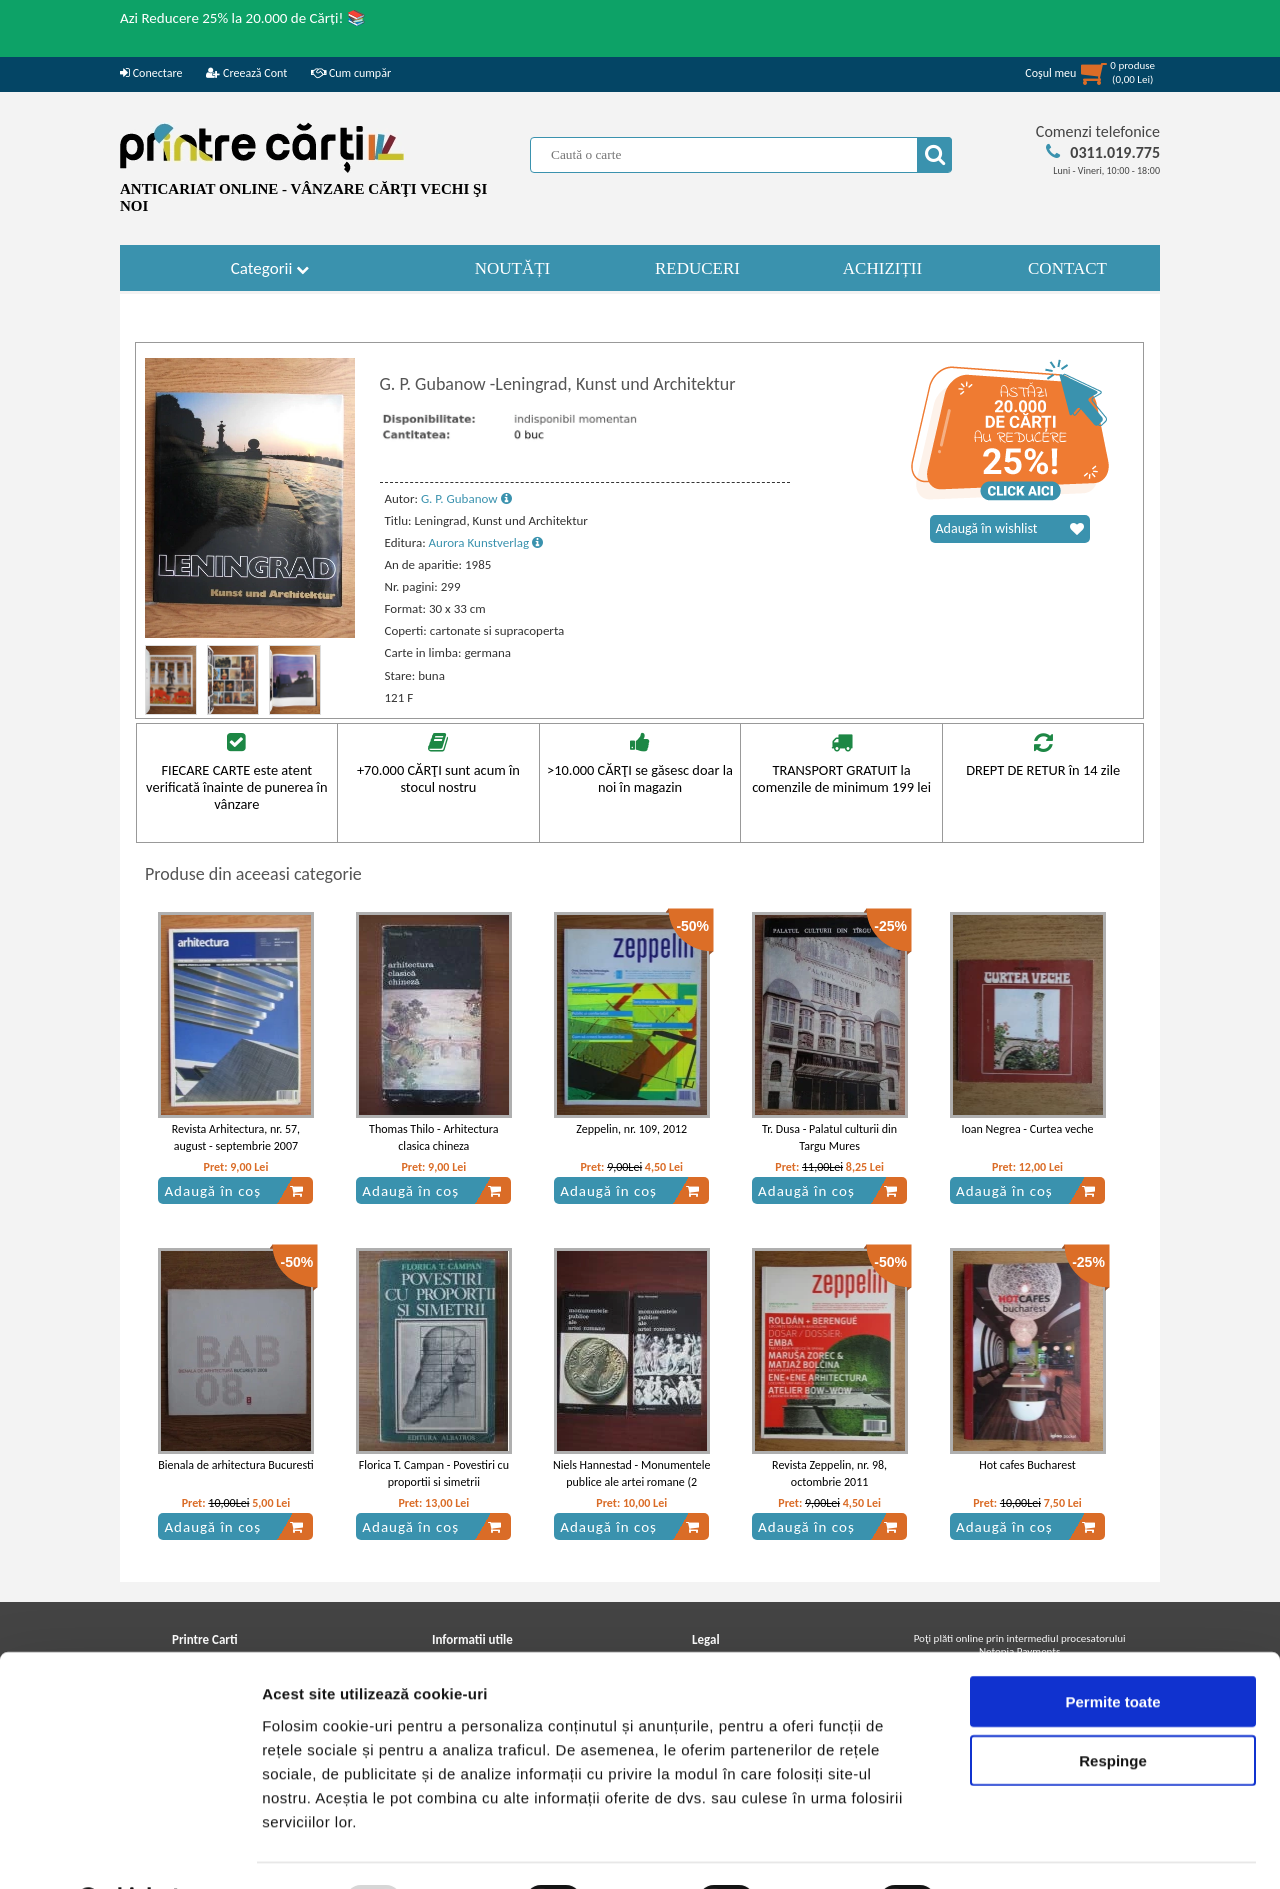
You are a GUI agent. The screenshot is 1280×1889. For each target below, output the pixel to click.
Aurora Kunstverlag (486, 542)
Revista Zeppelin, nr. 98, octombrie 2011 (829, 1473)
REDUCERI (697, 268)
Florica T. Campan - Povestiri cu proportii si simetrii (434, 1473)
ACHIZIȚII (882, 268)
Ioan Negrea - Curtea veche (1027, 1129)
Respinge (1113, 1708)
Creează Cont (246, 73)
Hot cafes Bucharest (1027, 1465)
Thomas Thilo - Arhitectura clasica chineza (433, 1137)
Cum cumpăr (351, 73)
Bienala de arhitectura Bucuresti (236, 1465)
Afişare (1000, 1849)
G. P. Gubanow (466, 498)
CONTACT (1067, 268)
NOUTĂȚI (513, 268)
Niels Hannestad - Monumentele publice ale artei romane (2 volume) (632, 1482)
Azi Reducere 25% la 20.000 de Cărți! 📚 (243, 18)
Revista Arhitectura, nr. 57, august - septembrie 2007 (236, 1137)
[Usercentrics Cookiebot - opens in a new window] (129, 1850)
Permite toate (1112, 1649)
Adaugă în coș (234, 1191)
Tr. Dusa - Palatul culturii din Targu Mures (829, 1137)
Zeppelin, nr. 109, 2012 (631, 1129)
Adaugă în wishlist (1010, 529)
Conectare (151, 73)
